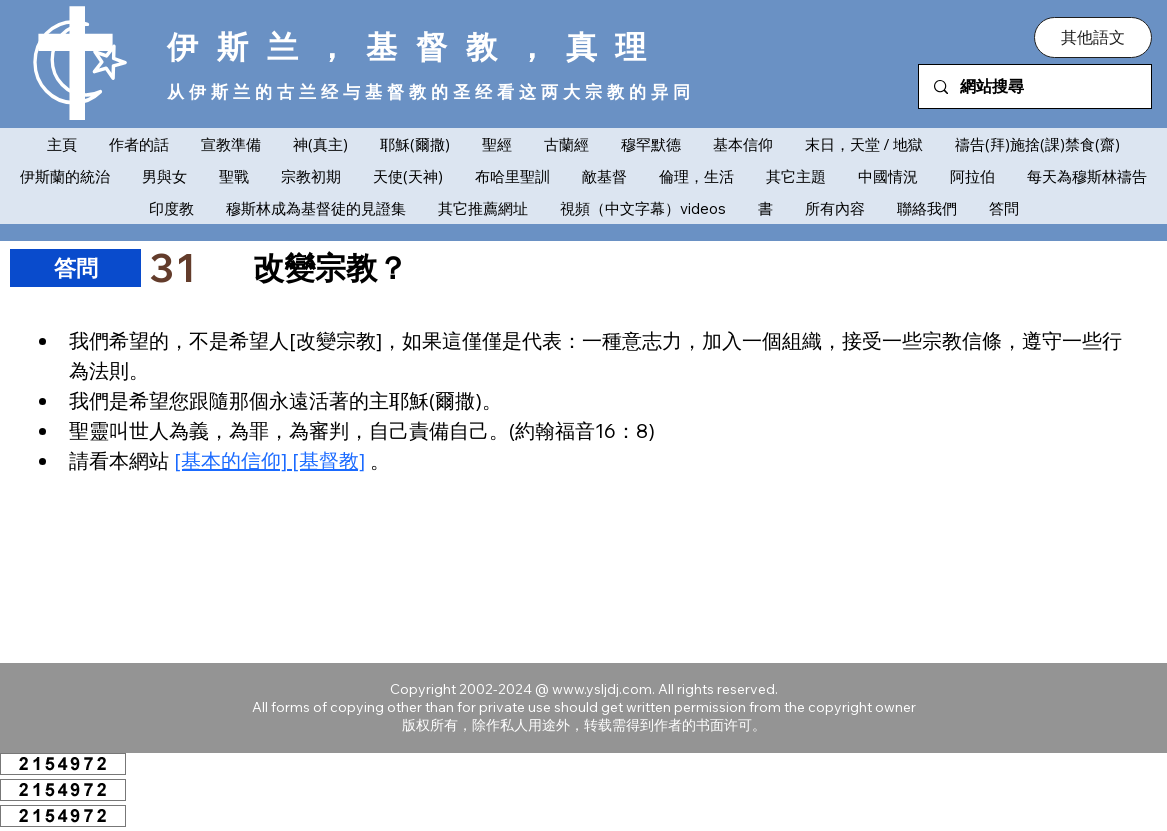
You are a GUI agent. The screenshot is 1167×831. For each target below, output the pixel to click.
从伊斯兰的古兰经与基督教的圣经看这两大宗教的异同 (431, 91)
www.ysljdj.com (602, 689)
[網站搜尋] (1034, 86)
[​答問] (75, 268)
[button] (1093, 37)
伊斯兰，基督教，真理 (416, 46)
